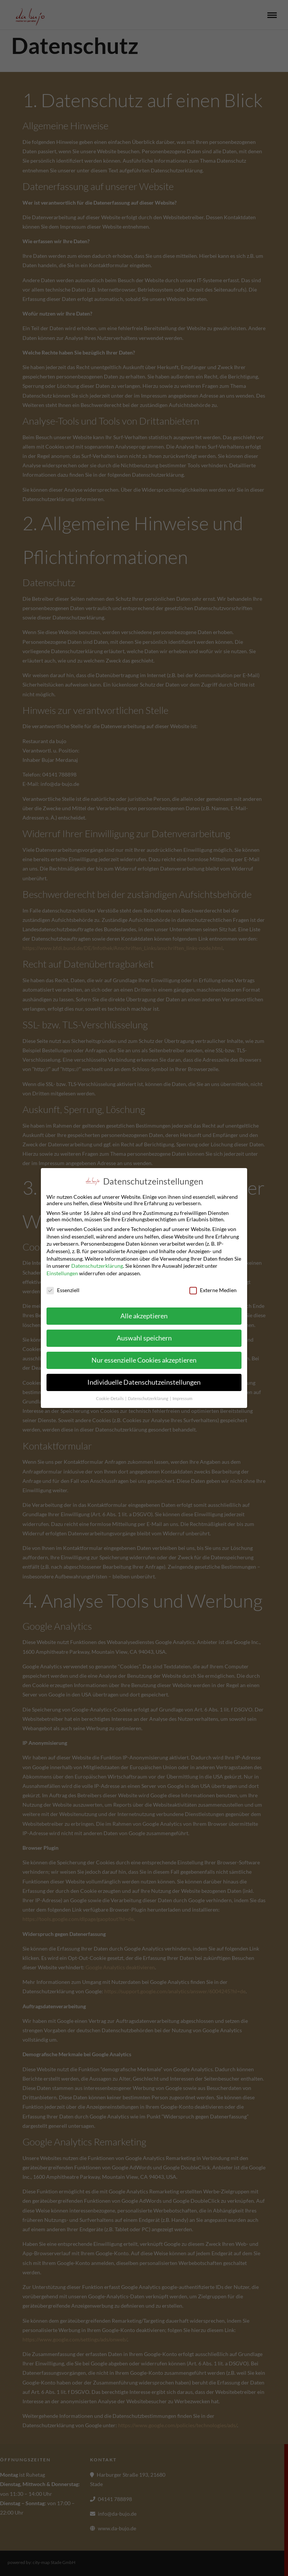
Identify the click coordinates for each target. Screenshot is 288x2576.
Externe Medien (213, 1288)
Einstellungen (62, 1272)
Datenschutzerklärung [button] (148, 1397)
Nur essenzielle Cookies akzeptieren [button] (144, 1359)
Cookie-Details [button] (110, 1397)
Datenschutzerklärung (97, 1264)
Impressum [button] (182, 1397)
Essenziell (63, 1288)
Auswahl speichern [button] (144, 1337)
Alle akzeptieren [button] (144, 1315)
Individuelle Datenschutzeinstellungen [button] (144, 1381)
